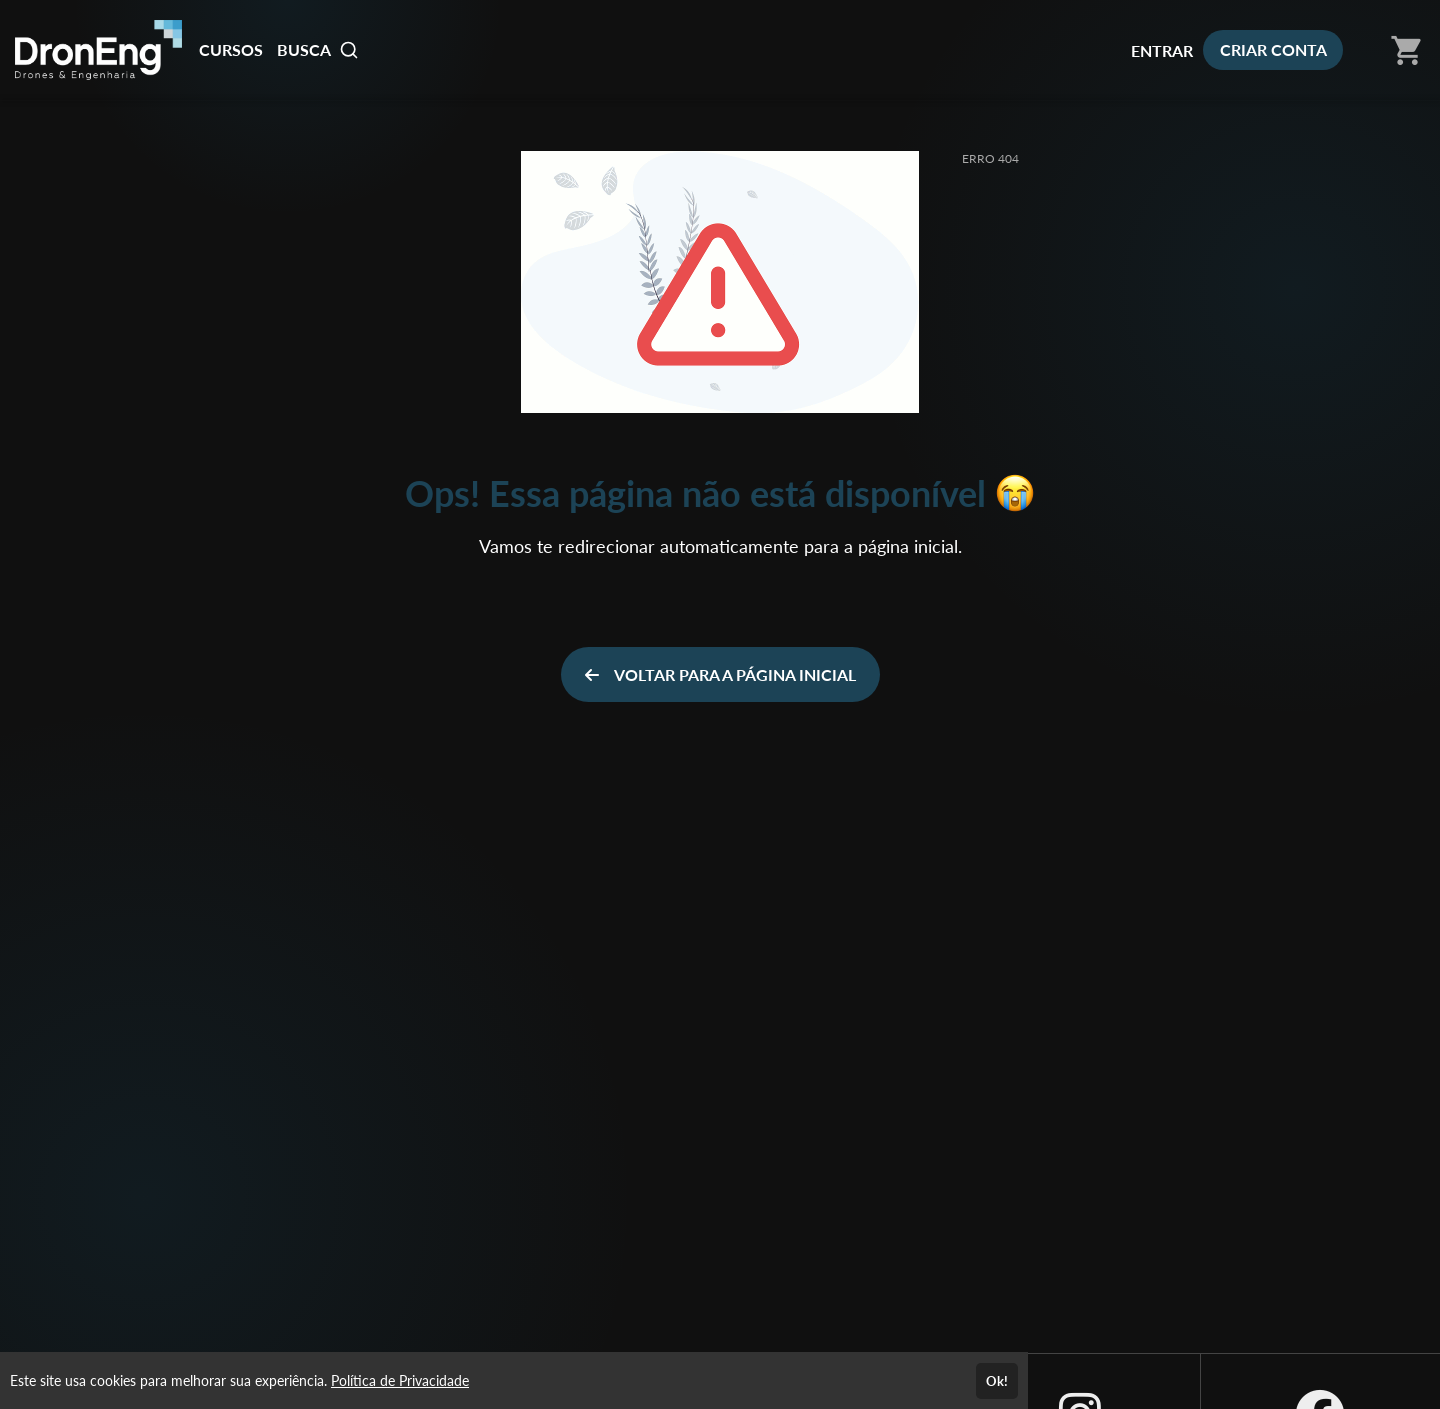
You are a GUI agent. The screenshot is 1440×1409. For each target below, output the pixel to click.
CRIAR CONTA (1273, 49)
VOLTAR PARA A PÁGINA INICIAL (720, 674)
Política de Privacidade (400, 1380)
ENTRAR (1162, 50)
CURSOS (231, 49)
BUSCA (318, 50)
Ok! (997, 1381)
